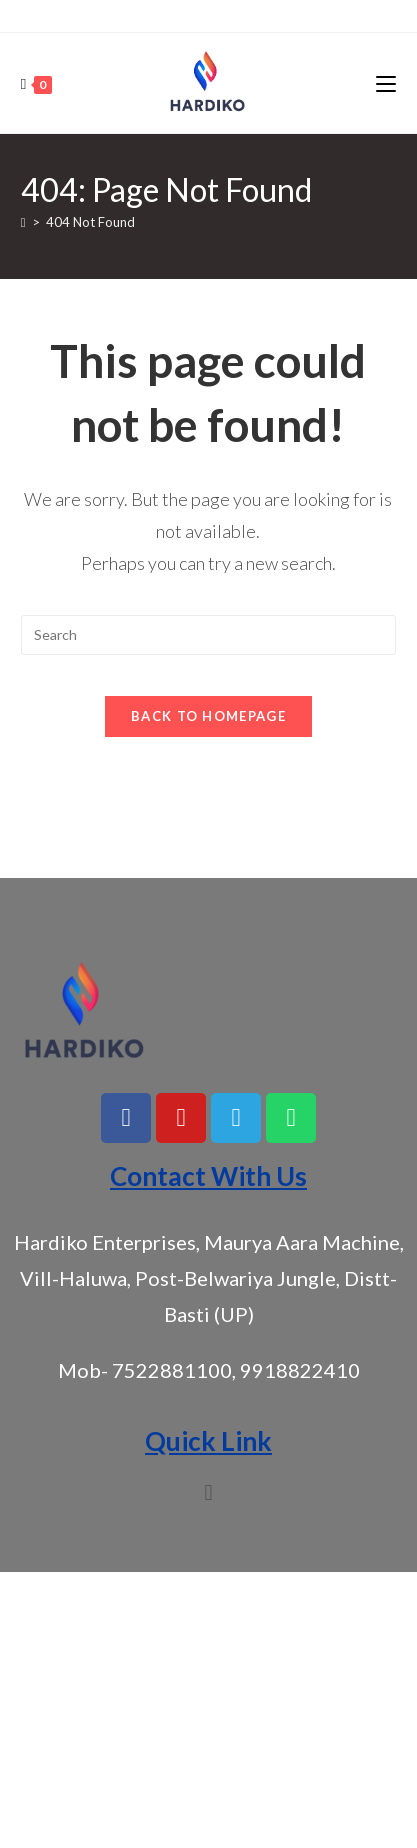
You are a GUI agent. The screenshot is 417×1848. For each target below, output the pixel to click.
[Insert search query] (208, 635)
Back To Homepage (208, 716)
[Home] (23, 222)
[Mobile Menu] (386, 83)
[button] (208, 1493)
